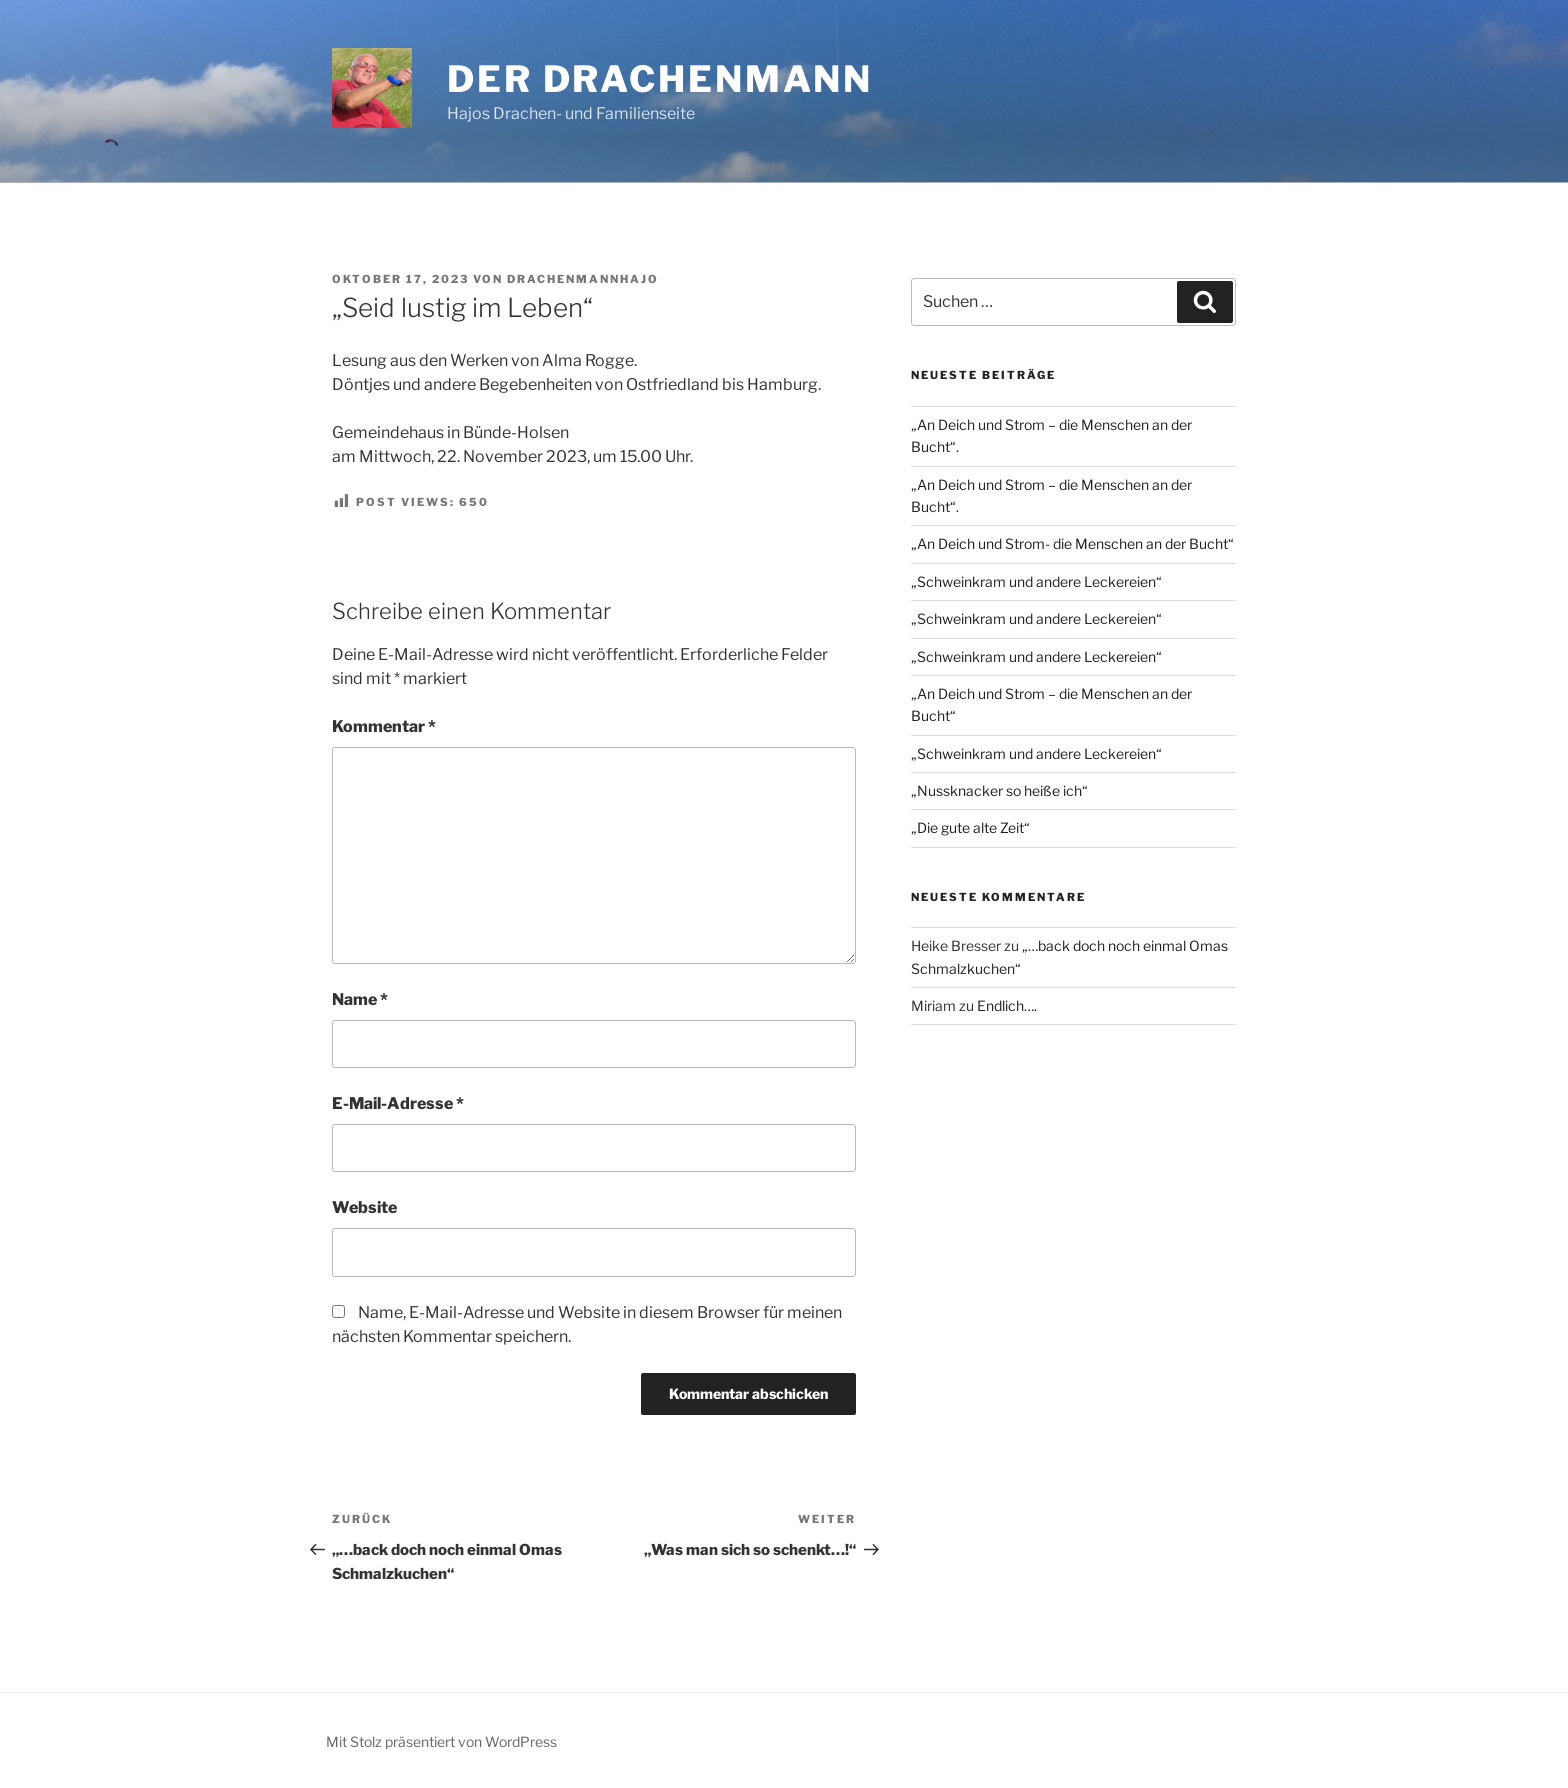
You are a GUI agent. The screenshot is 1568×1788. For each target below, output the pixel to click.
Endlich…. (1007, 1005)
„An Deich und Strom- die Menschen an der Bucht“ (1072, 543)
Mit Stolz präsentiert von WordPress (441, 1741)
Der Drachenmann (660, 79)
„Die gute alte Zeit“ (970, 827)
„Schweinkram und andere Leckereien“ (1036, 581)
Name (360, 999)
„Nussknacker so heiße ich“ (999, 790)
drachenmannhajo (583, 279)
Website (364, 1207)
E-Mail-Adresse (398, 1103)
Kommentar (384, 726)
